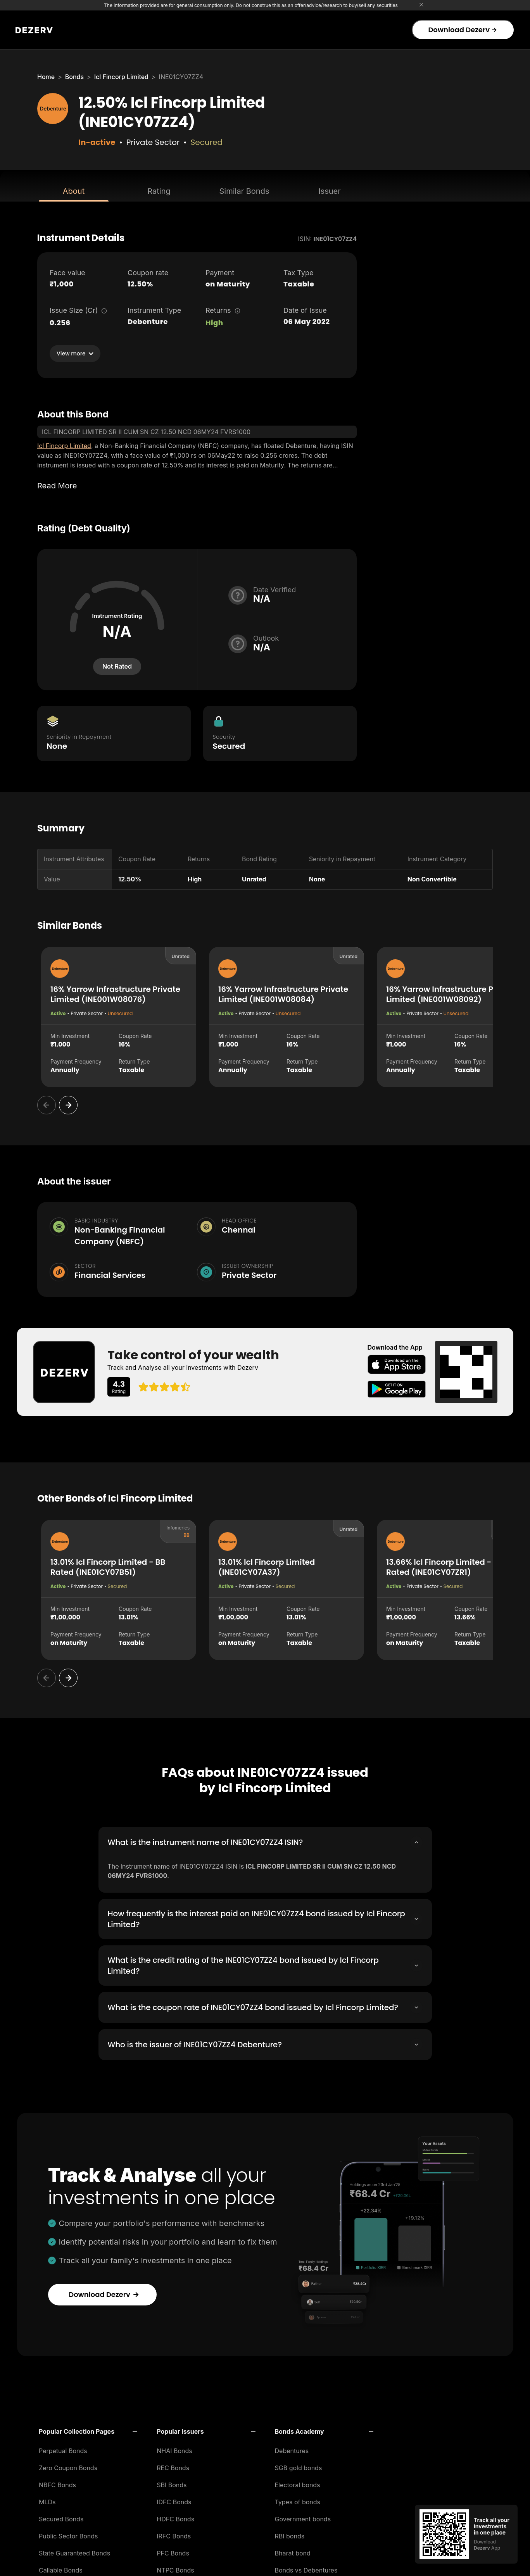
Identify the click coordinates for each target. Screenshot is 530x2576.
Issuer (329, 191)
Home (46, 77)
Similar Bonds (244, 191)
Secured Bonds (61, 2517)
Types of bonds (298, 2500)
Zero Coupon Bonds (68, 2465)
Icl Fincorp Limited (121, 77)
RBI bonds (290, 2534)
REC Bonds (173, 2465)
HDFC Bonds (175, 2517)
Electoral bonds (297, 2482)
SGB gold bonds (298, 2465)
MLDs (47, 2500)
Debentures (292, 2448)
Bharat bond (293, 2551)
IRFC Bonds (174, 2534)
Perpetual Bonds (63, 2448)
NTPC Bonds (175, 2568)
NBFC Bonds (57, 2482)
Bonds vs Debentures (306, 2568)
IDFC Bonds (174, 2500)
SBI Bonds (171, 2482)
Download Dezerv (462, 29)
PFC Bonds (173, 2551)
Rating (158, 191)
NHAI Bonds (174, 2448)
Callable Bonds (61, 2568)
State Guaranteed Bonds (74, 2551)
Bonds (74, 77)
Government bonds (303, 2517)
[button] (88, 2429)
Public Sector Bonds (68, 2534)
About (74, 191)
